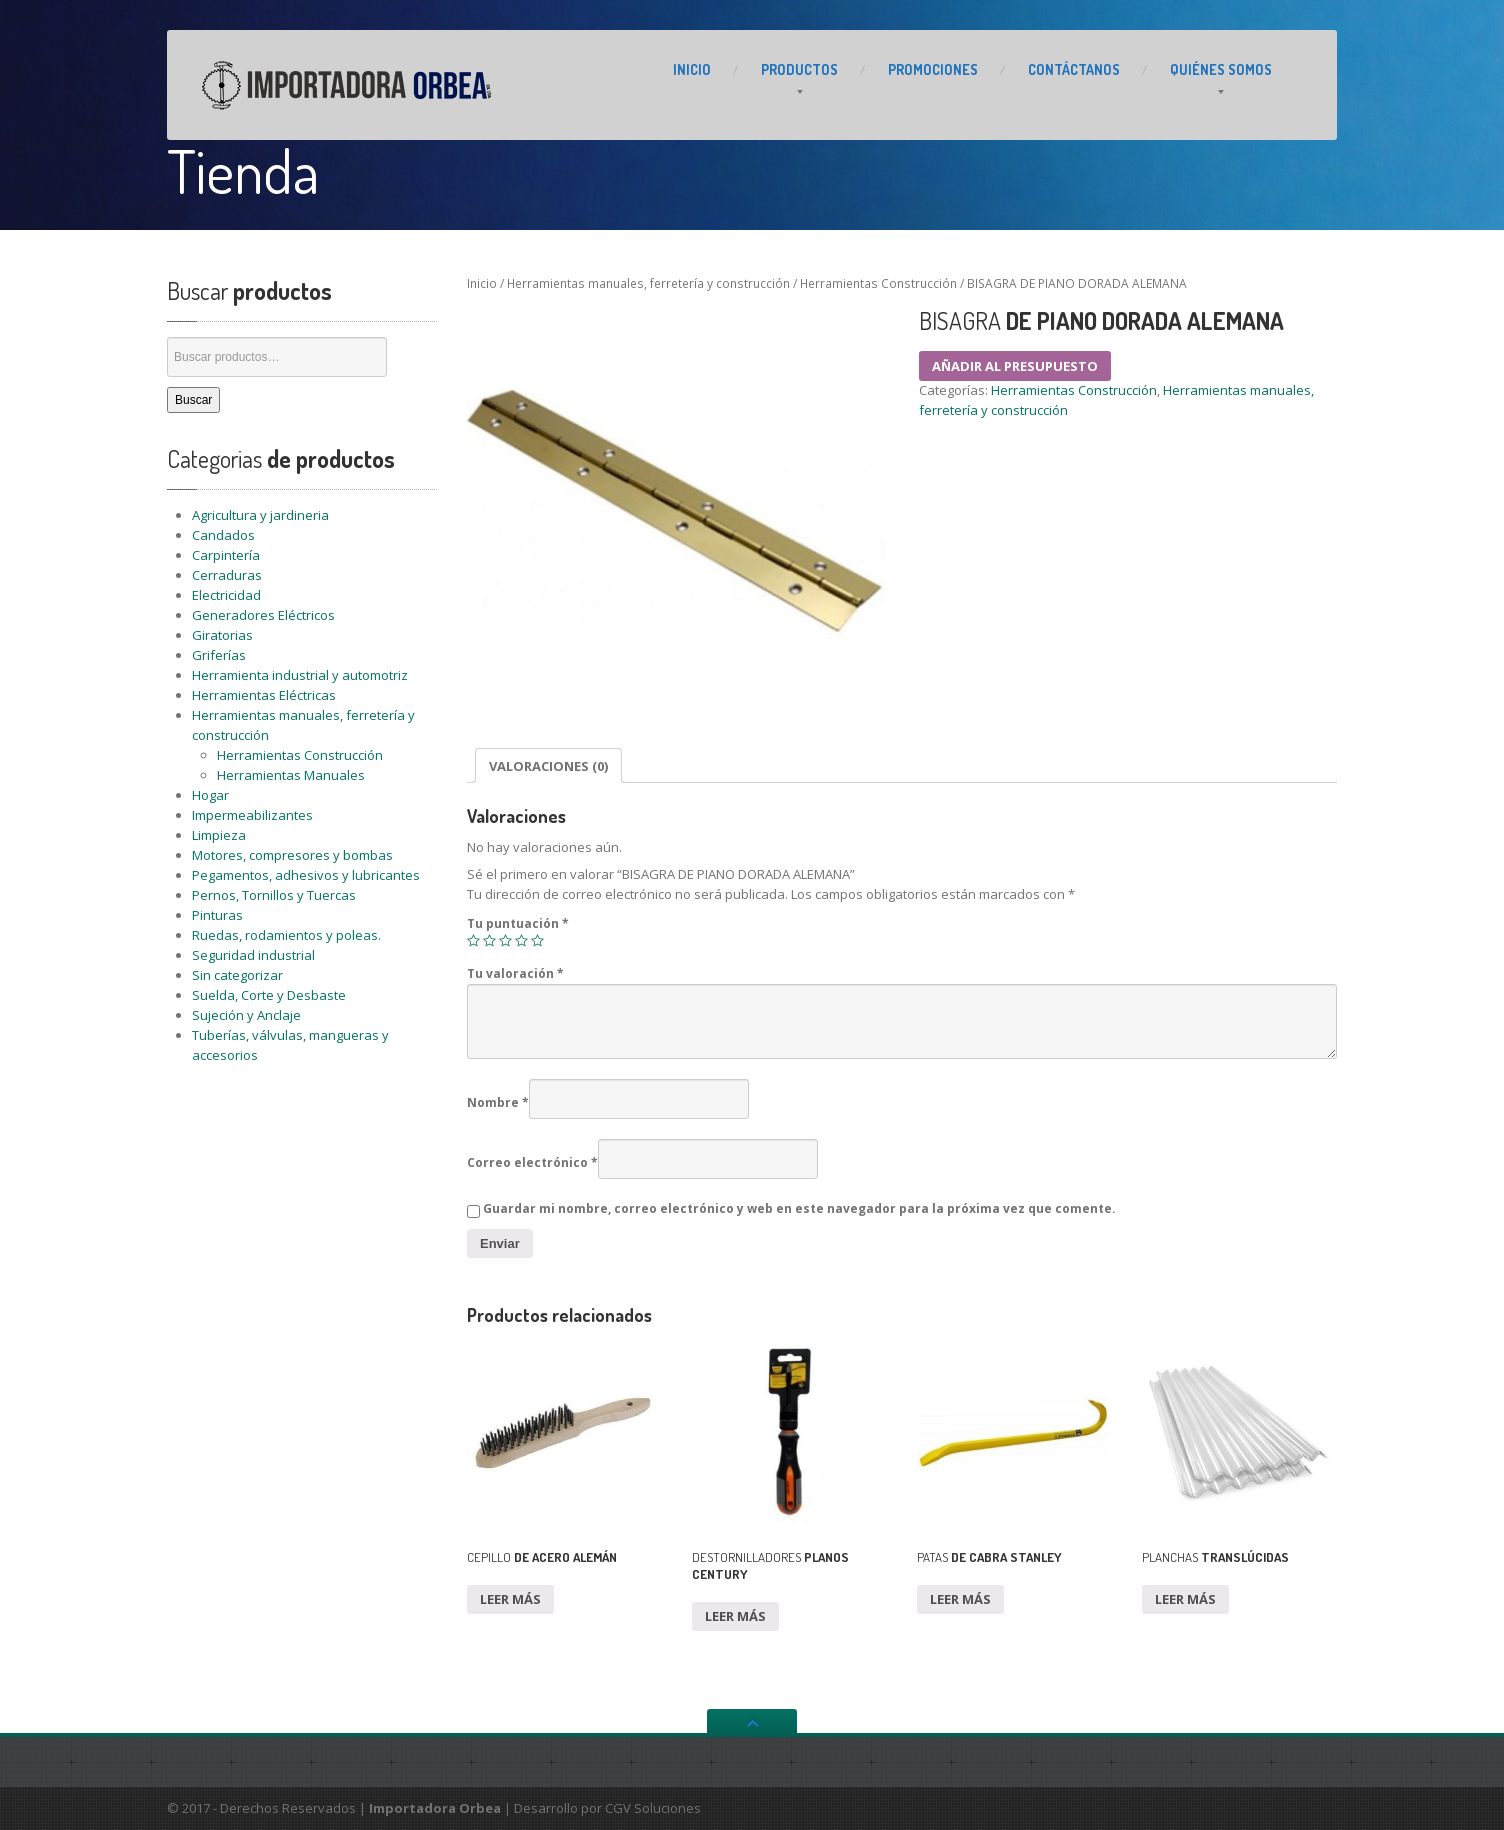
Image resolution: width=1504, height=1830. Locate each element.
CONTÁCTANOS (1074, 69)
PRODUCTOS (799, 69)
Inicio (482, 283)
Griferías (219, 655)
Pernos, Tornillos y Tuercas (274, 895)
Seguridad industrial (253, 955)
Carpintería (226, 555)
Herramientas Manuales (291, 775)
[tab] (548, 765)
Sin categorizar (237, 975)
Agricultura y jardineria (260, 515)
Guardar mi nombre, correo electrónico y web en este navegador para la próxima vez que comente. (799, 1208)
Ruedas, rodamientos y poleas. (286, 935)
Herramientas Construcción (300, 755)
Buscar (193, 400)
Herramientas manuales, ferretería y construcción (648, 283)
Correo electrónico (532, 1162)
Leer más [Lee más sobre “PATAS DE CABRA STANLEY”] (960, 1599)
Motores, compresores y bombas (292, 855)
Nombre (498, 1102)
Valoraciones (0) (548, 766)
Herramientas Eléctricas (264, 695)
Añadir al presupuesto (1015, 366)
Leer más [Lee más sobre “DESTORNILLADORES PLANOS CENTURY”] (735, 1616)
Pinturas (217, 915)
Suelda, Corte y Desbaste (269, 995)
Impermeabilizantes (252, 815)
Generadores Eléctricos (263, 615)
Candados (223, 535)
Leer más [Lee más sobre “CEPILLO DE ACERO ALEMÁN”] (510, 1599)
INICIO (692, 69)
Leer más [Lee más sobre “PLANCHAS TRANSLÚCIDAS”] (1185, 1599)
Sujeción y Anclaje (246, 1015)
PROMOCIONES (933, 69)
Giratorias (222, 635)
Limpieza (219, 835)
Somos (1221, 69)
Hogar (210, 795)
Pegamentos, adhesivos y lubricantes (306, 875)
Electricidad (226, 595)
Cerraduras (227, 575)
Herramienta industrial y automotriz (300, 675)
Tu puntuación (518, 923)
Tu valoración (515, 973)
